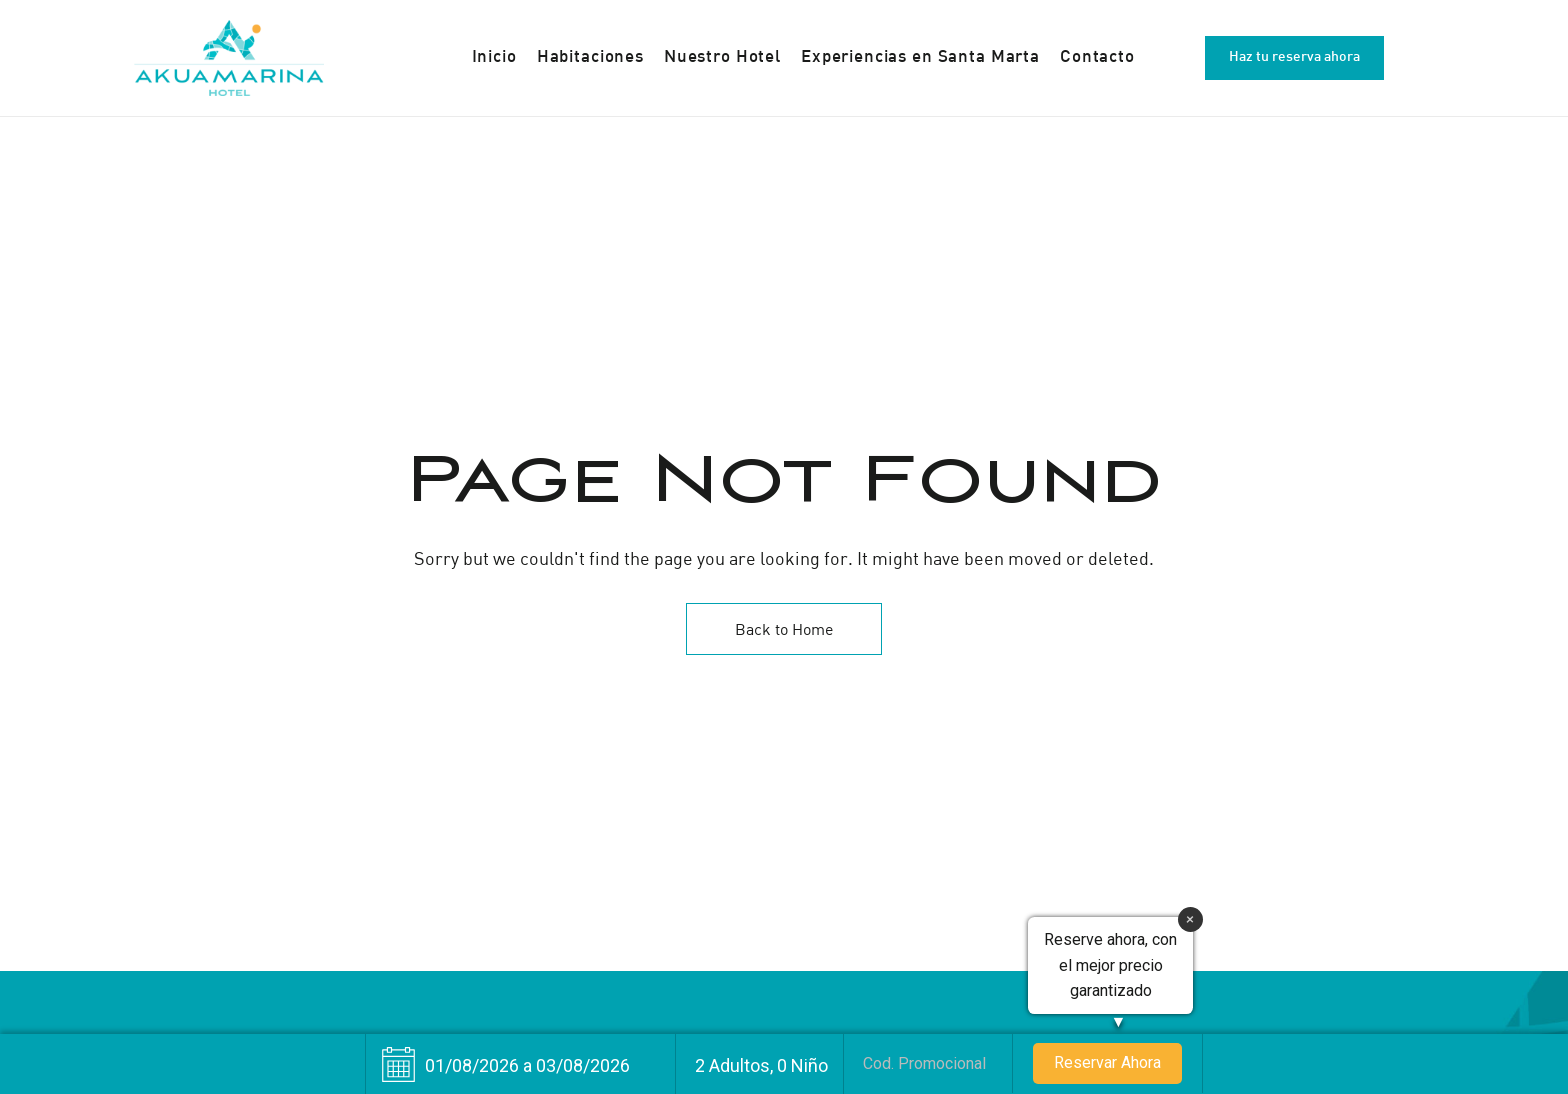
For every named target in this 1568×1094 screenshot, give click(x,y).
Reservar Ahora (1107, 1062)
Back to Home (784, 629)
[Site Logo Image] (229, 58)
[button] (1294, 58)
